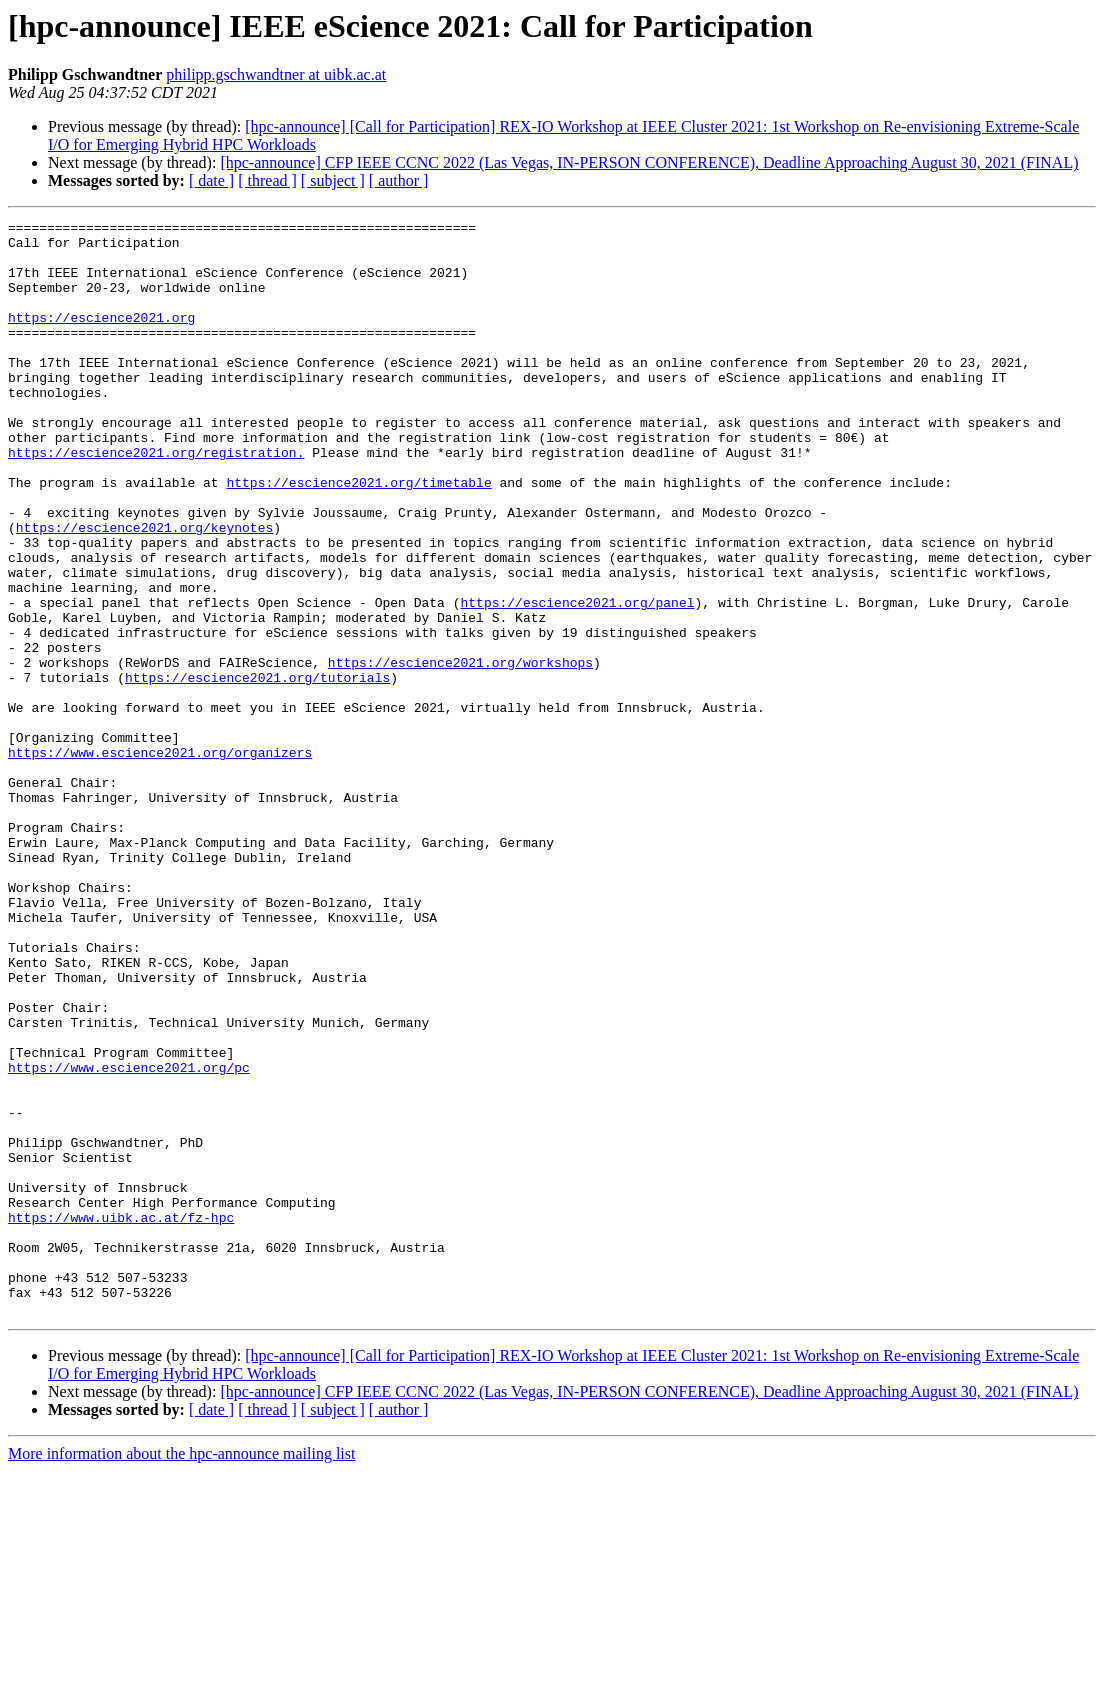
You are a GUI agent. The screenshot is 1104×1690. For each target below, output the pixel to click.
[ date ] (211, 180)
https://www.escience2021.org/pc (129, 1238)
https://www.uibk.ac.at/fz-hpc (121, 1418)
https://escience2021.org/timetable (358, 536)
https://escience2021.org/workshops (460, 752)
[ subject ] (333, 180)
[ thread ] (267, 180)
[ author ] (399, 180)
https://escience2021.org (101, 338)
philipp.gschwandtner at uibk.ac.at (276, 74)
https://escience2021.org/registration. (156, 500)
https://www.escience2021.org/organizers (160, 860)
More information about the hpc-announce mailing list (181, 1672)
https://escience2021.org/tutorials (257, 770)
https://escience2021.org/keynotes (144, 590)
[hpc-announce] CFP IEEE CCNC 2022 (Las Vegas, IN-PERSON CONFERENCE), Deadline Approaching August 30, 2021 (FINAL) (649, 162)
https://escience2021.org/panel (577, 680)
